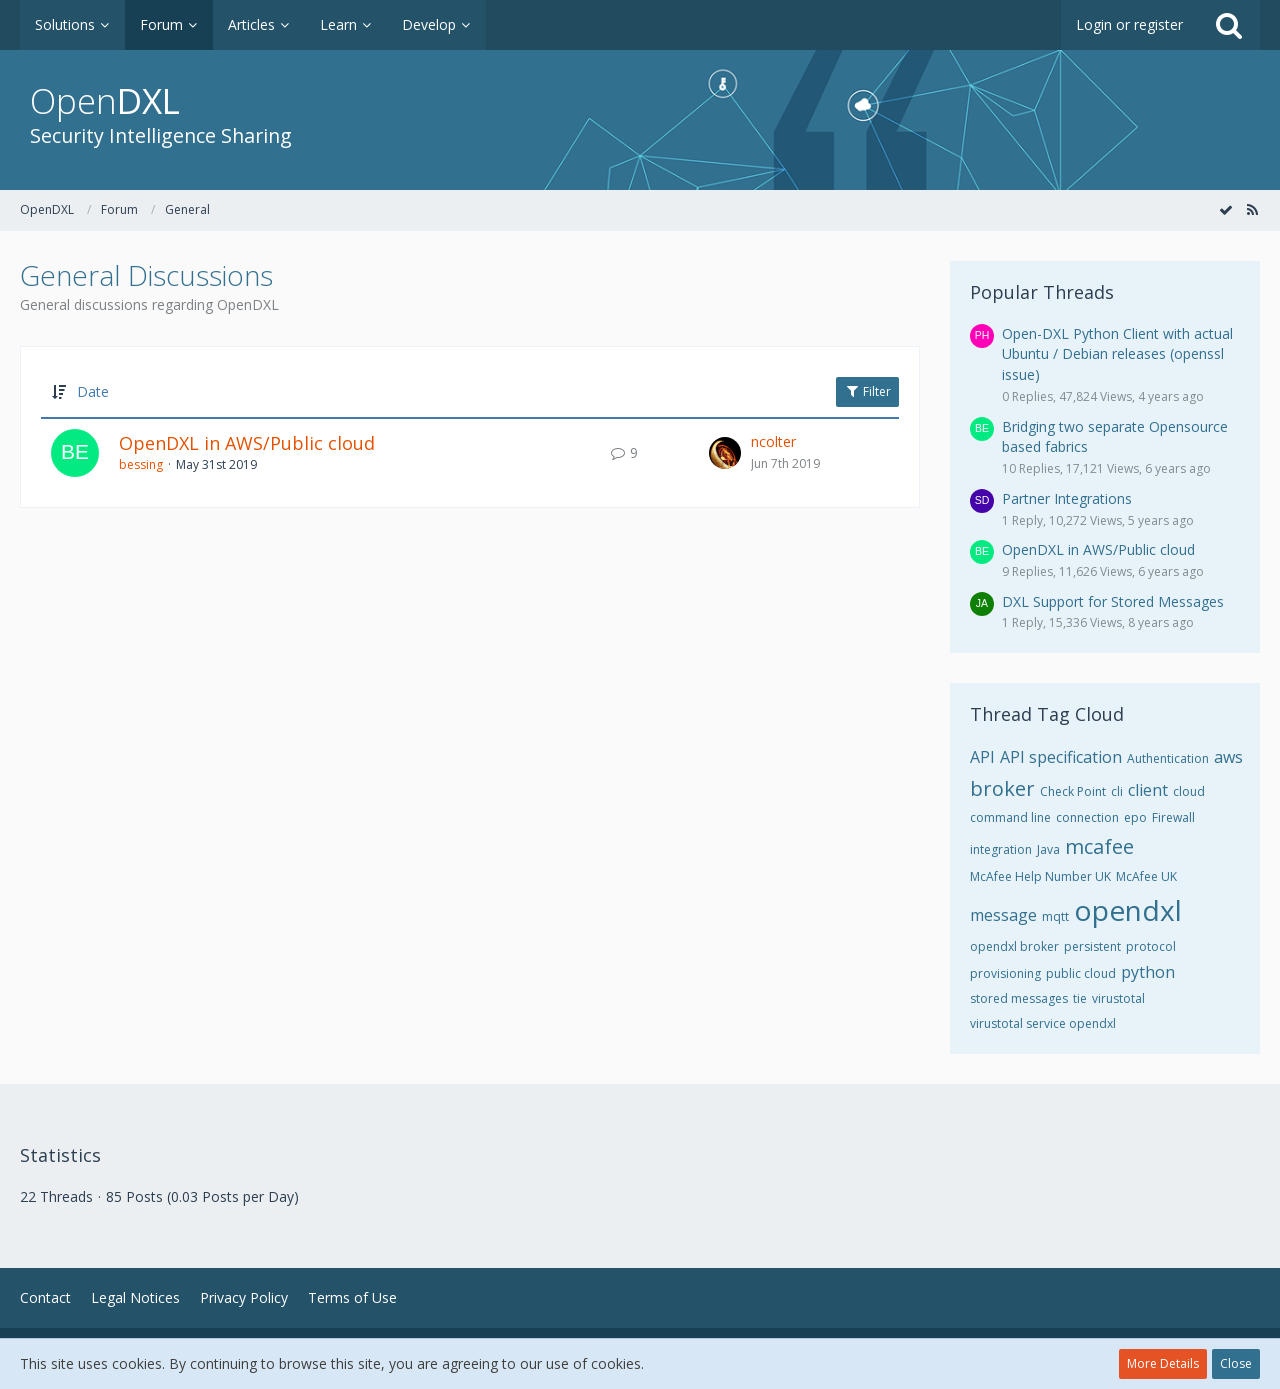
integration (1001, 849)
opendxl (1128, 910)
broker (1002, 788)
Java (1048, 849)
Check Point (1073, 791)
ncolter (773, 441)
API (982, 757)
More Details (1163, 1363)
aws (1228, 757)
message (1003, 915)
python (1148, 972)
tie (1080, 998)
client (1148, 790)
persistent (1092, 946)
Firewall (1173, 817)
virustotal (1118, 998)
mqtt (1055, 916)
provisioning (1005, 973)
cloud (1189, 791)
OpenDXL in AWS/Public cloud (247, 443)
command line (1010, 817)
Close (1236, 1363)
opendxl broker (1014, 946)
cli (1117, 791)
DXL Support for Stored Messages (1113, 601)
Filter (867, 391)
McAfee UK (1146, 876)
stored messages (1019, 998)
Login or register (1129, 24)
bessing (141, 464)
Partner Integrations (1067, 498)
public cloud (1081, 973)
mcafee (1099, 846)
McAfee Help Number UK (1040, 876)
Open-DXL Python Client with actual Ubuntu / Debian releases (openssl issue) (1117, 354)
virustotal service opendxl (1043, 1023)
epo (1135, 817)
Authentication (1168, 758)
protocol (1151, 946)
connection (1087, 817)
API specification (1061, 757)
